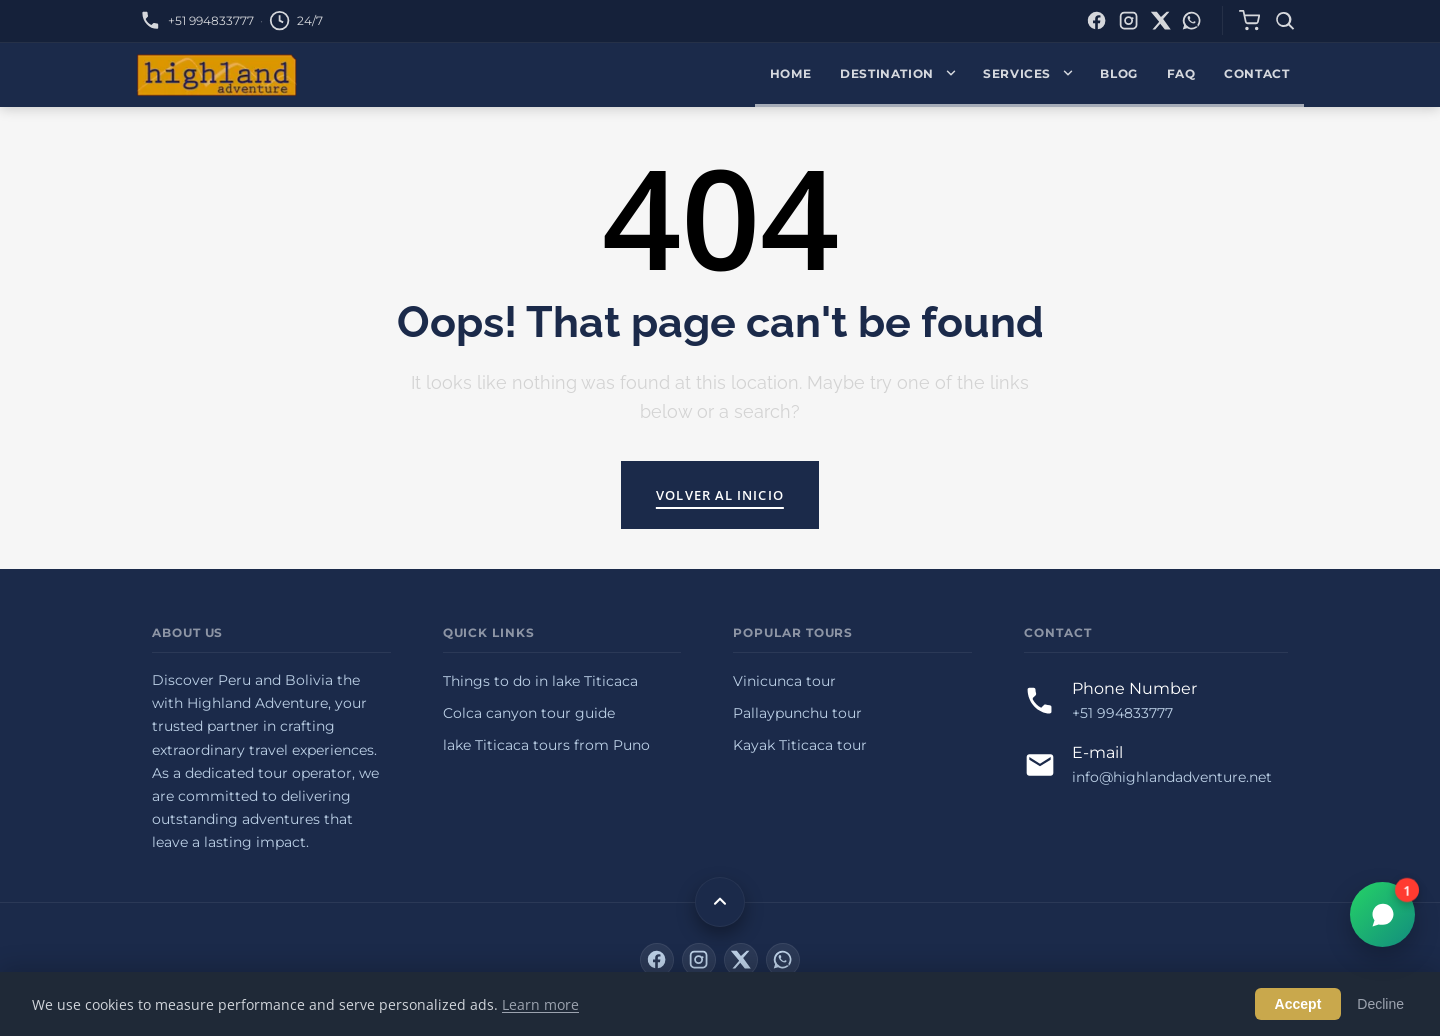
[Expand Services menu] (1072, 75)
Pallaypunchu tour (797, 713)
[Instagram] (1128, 20)
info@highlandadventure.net (1172, 777)
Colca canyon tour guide (529, 713)
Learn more (540, 1004)
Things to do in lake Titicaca (540, 681)
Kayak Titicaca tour (800, 745)
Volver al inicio (719, 495)
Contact (1256, 73)
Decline (1380, 1004)
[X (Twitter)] (1160, 20)
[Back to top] (720, 902)
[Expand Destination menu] (955, 75)
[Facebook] (1096, 20)
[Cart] (1249, 21)
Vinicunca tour (784, 681)
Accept (1298, 1004)
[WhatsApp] (1191, 20)
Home (791, 73)
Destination (887, 73)
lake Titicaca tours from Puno (546, 745)
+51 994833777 (211, 20)
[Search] (1285, 20)
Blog (1119, 73)
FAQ (1181, 73)
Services (1017, 73)
